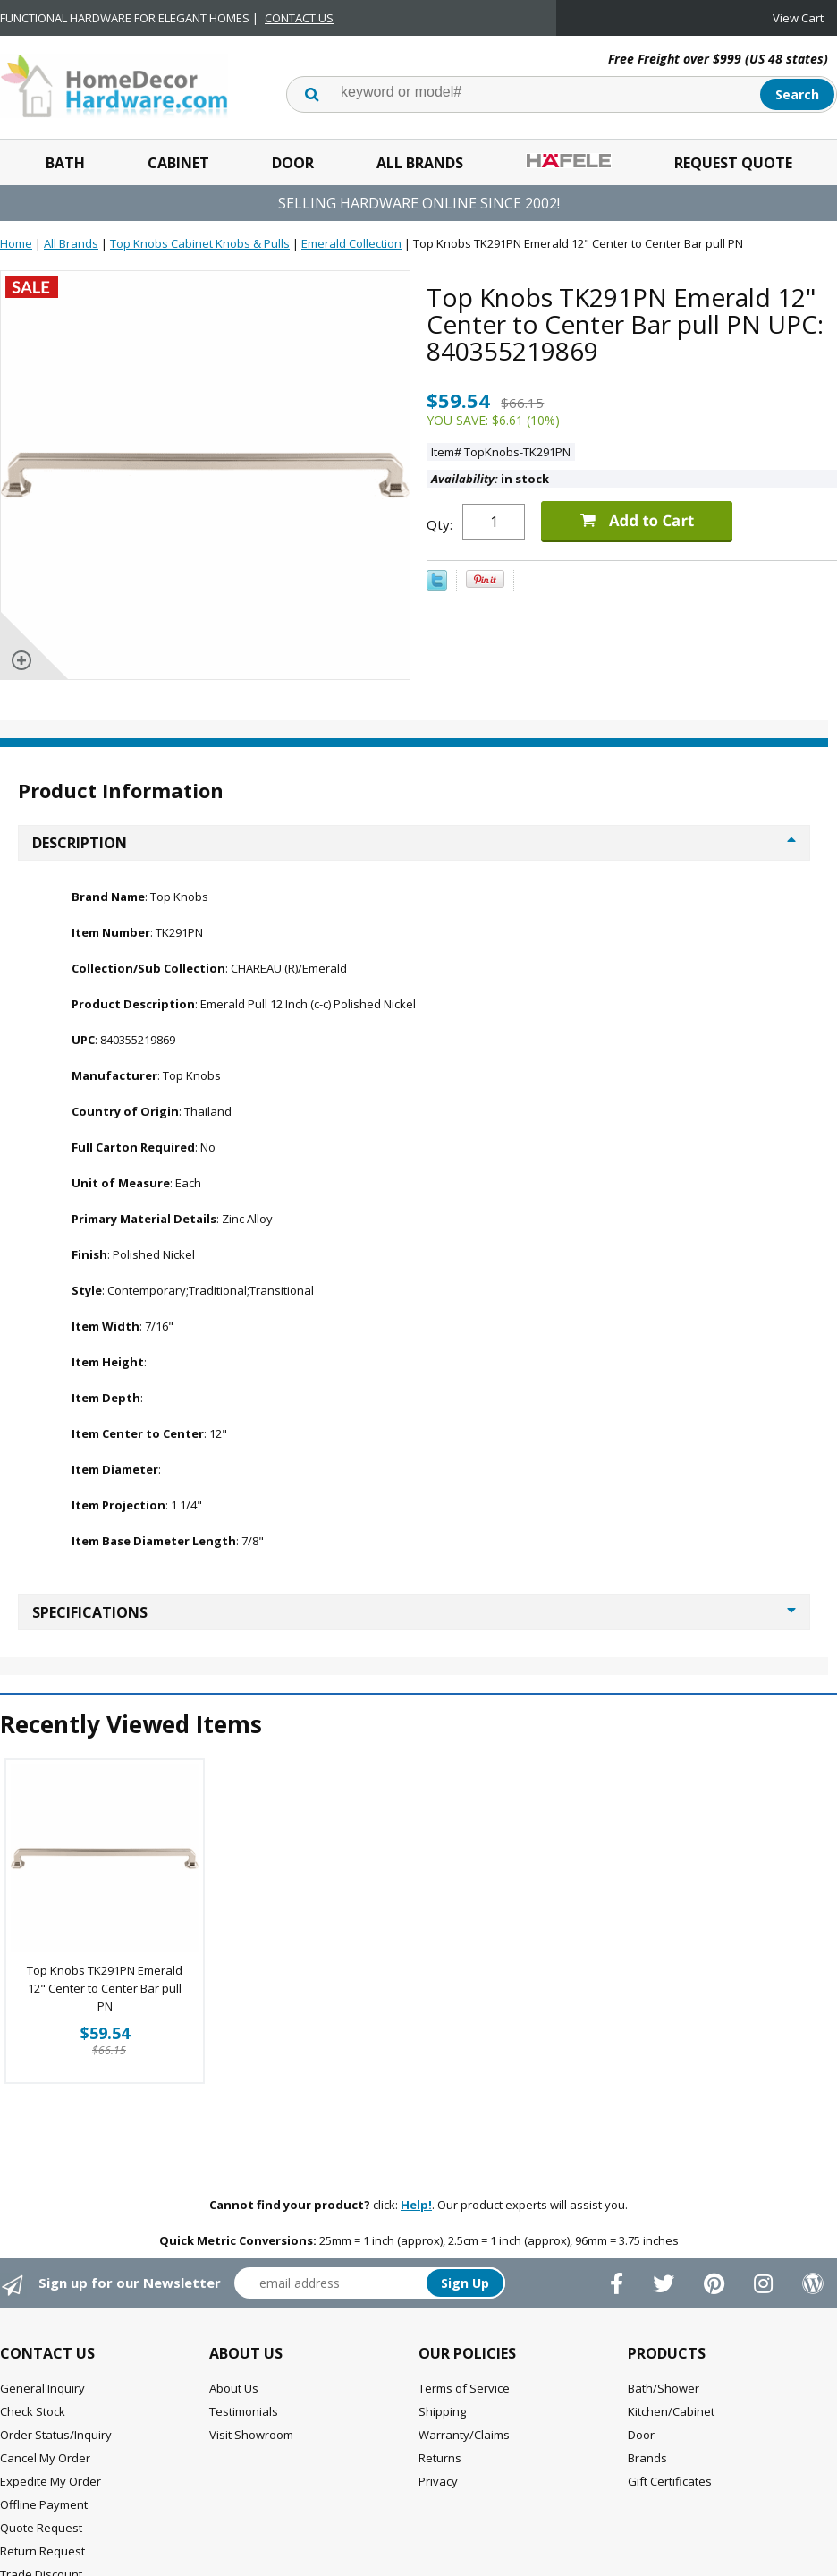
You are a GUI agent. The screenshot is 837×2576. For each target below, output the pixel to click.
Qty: (439, 524)
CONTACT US (299, 18)
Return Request (42, 2551)
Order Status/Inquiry (56, 2435)
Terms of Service (464, 2388)
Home (16, 243)
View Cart (798, 18)
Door (293, 163)
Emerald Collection (351, 243)
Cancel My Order (45, 2458)
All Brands (419, 163)
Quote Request (41, 2528)
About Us (233, 2388)
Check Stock (32, 2411)
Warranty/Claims (464, 2435)
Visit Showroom (251, 2435)
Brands (647, 2458)
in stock (490, 479)
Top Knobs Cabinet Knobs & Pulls (200, 243)
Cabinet (178, 163)
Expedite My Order (50, 2481)
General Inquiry (42, 2388)
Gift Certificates (670, 2481)
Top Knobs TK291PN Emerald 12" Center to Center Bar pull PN (104, 1988)
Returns (439, 2458)
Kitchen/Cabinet (671, 2411)
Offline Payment (44, 2504)
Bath (65, 163)
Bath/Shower (663, 2388)
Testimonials (243, 2411)
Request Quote (733, 163)
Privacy (438, 2481)
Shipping (442, 2411)
